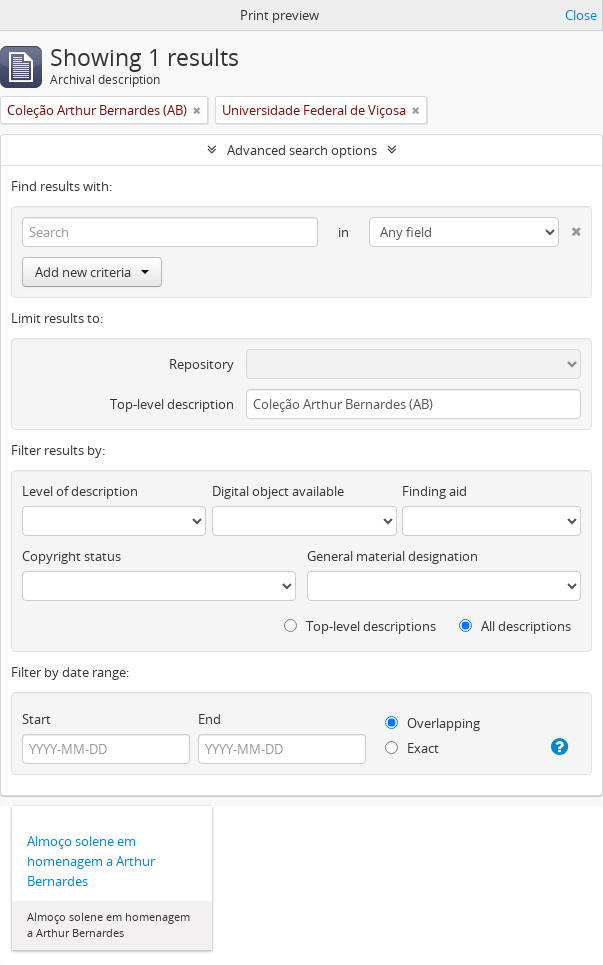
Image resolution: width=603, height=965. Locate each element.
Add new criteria (92, 272)
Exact (412, 748)
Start (36, 719)
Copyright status (71, 556)
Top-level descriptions (360, 626)
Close (581, 15)
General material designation (392, 556)
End (209, 719)
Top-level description (172, 404)
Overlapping (432, 723)
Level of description (80, 491)
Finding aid (434, 491)
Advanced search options (302, 150)
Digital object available (278, 491)
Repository (201, 364)
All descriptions (515, 626)
